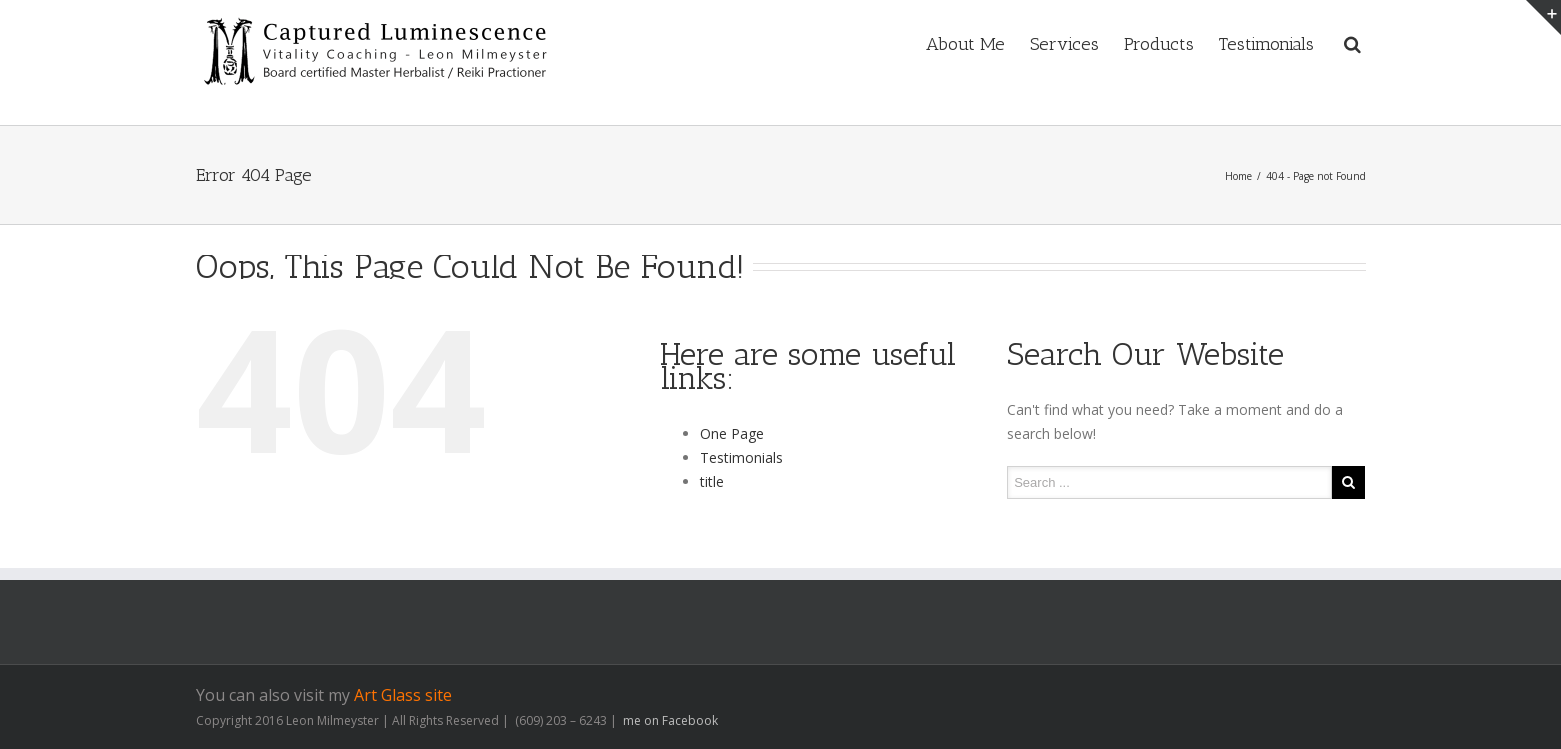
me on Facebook (669, 720)
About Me (965, 44)
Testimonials (1266, 44)
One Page (732, 433)
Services (1064, 44)
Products (1159, 44)
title (712, 481)
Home (1238, 176)
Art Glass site (403, 695)
